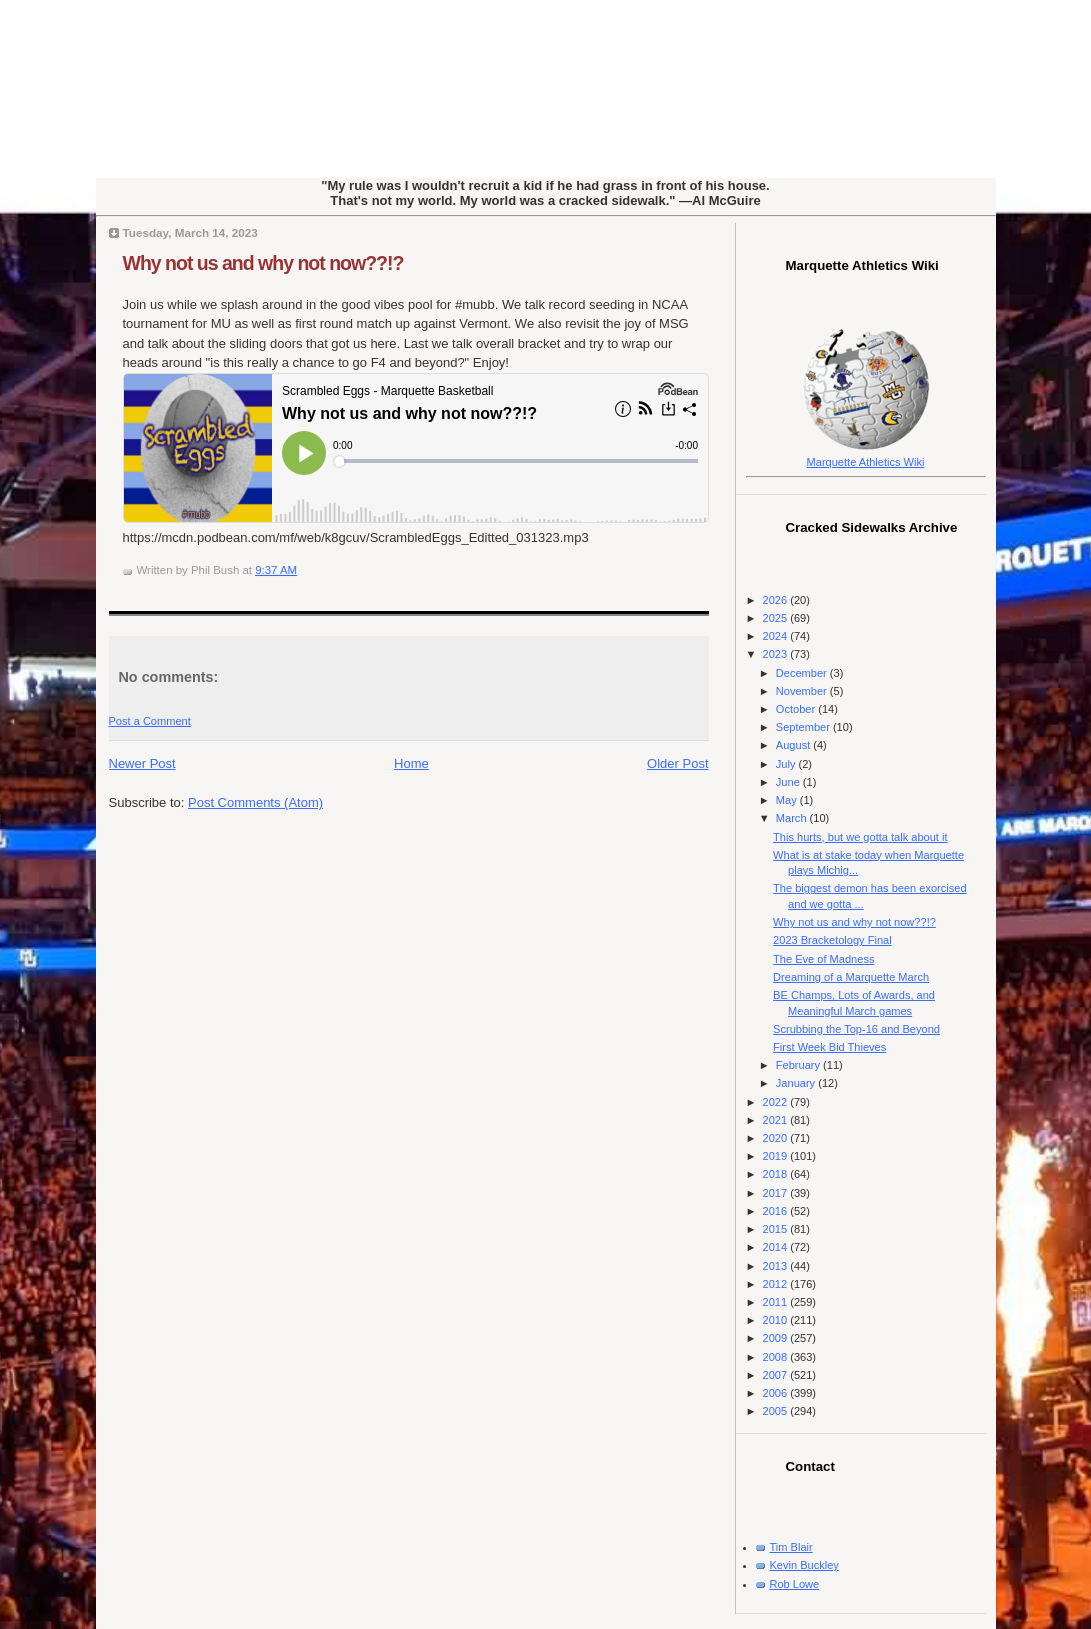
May (788, 800)
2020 (777, 1138)
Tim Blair (791, 1547)
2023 (777, 654)
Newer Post (142, 763)
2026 (777, 600)
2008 (777, 1357)
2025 (777, 618)
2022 (777, 1102)
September (804, 727)
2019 (777, 1156)
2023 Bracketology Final (832, 940)
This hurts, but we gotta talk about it (860, 837)
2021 (777, 1120)
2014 (777, 1247)
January (797, 1083)
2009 (777, 1338)
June (789, 782)
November (803, 691)
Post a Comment (150, 721)
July (787, 764)
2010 (777, 1320)
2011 (777, 1302)
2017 (777, 1193)
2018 (777, 1174)
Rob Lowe (795, 1584)
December (803, 673)
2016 (777, 1211)
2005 (777, 1411)
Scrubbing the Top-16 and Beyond (856, 1029)
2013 (777, 1266)
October (797, 709)
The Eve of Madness (823, 959)
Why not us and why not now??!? (263, 263)
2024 (777, 636)
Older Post (677, 763)
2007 (777, 1375)
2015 (777, 1229)
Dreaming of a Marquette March (851, 977)
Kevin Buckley (804, 1565)
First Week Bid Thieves (829, 1047)
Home (411, 763)
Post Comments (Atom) (255, 802)
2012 (777, 1284)
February (799, 1065)
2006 (777, 1393)
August (794, 745)
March (793, 818)
